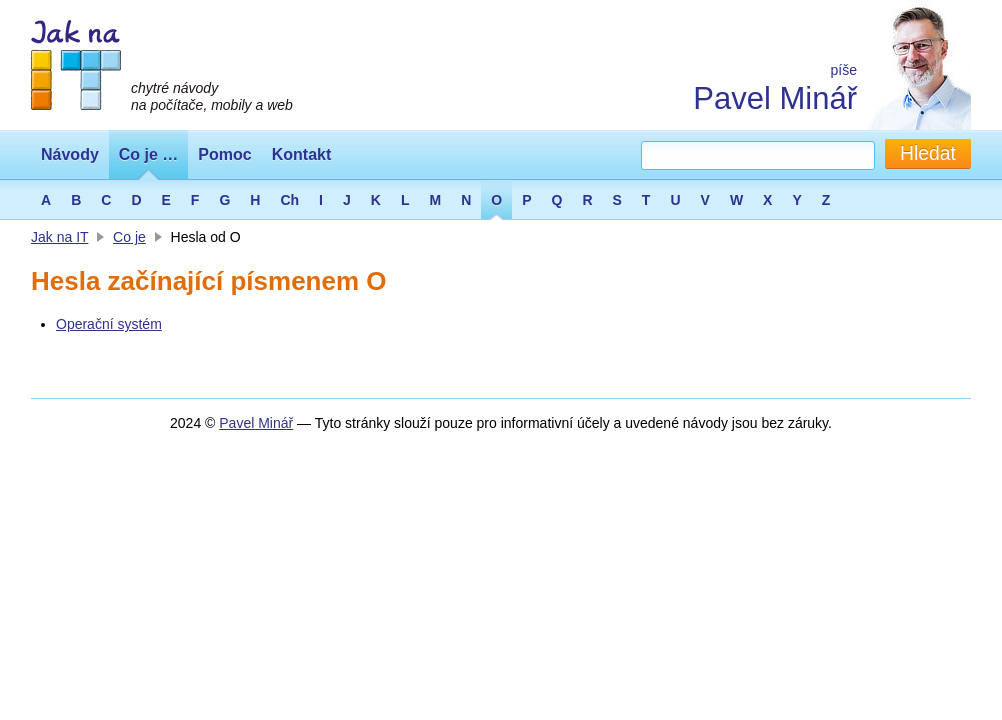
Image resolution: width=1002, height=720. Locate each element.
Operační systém (109, 324)
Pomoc (224, 154)
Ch (289, 200)
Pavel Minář (775, 98)
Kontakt (302, 154)
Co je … (149, 154)
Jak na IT (59, 237)
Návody (70, 154)
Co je (129, 237)
